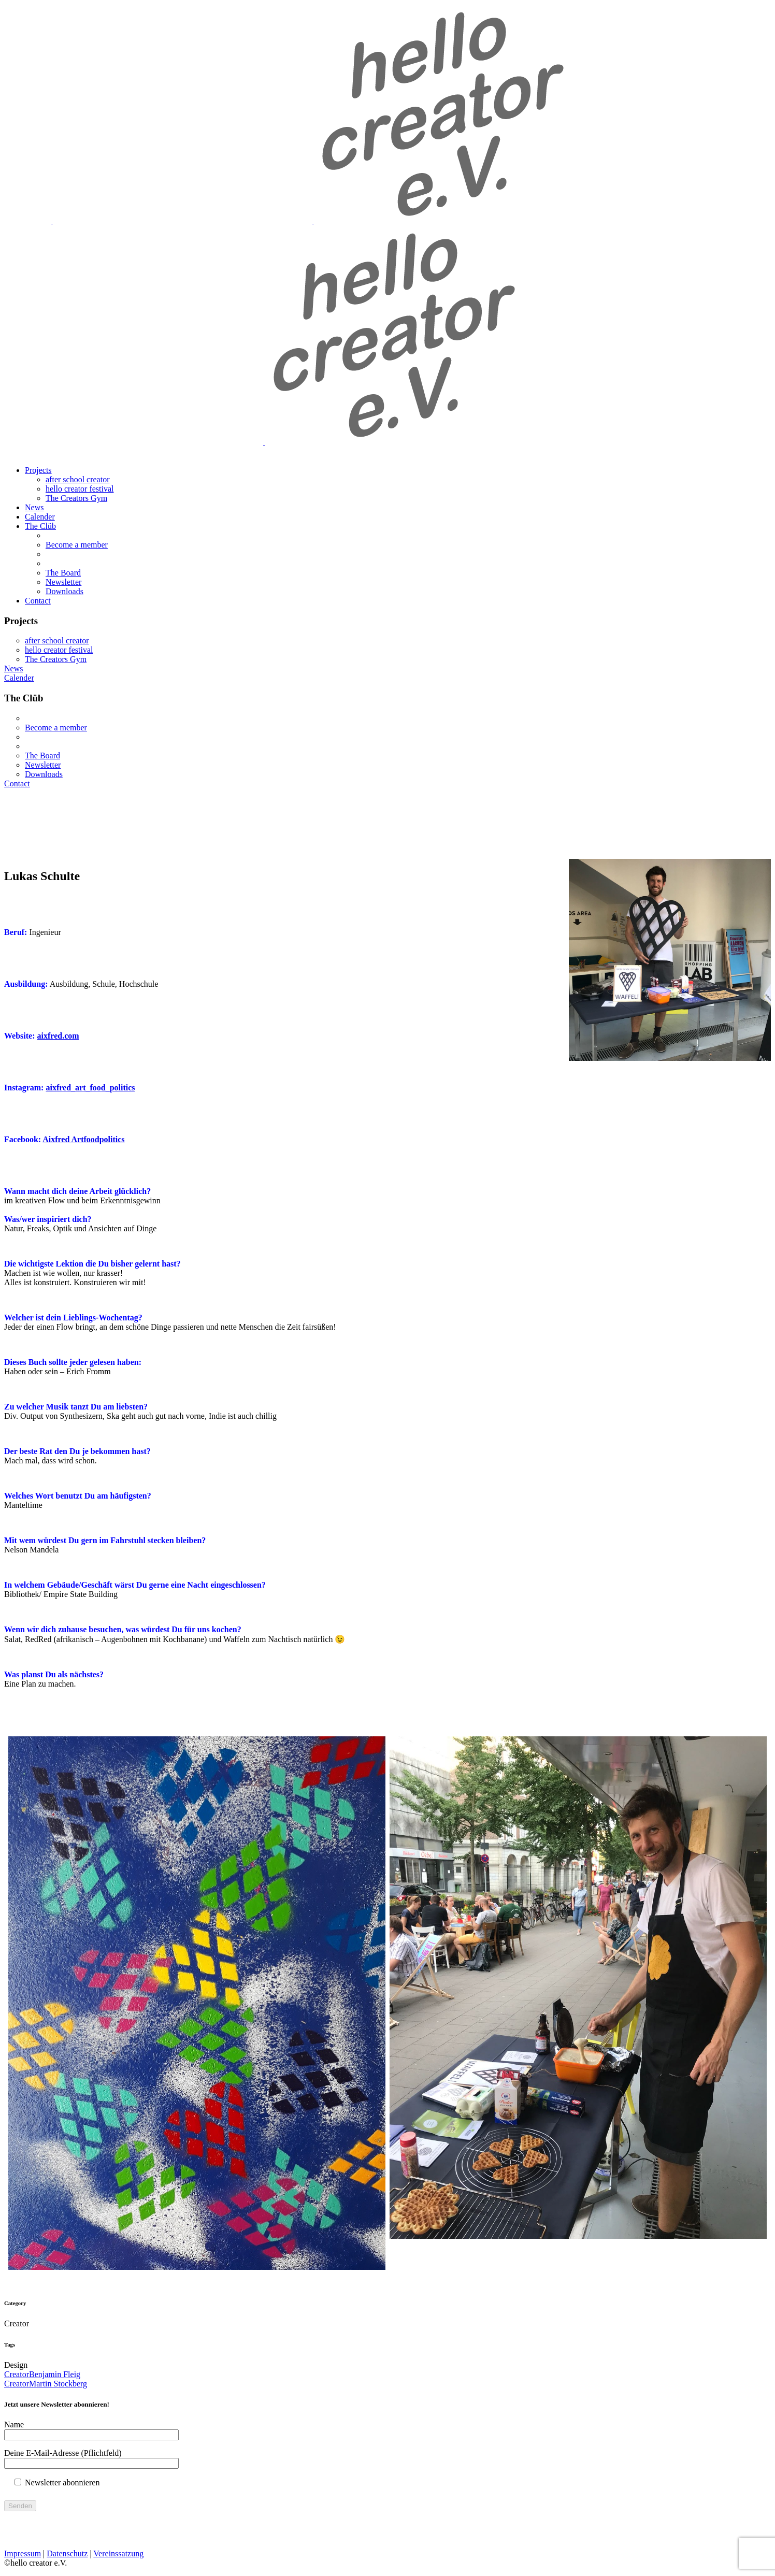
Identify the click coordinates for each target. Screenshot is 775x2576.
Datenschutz (67, 2553)
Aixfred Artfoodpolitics (83, 1139)
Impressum (22, 2553)
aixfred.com (58, 1035)
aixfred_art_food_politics (90, 1087)
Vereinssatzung (118, 2553)
